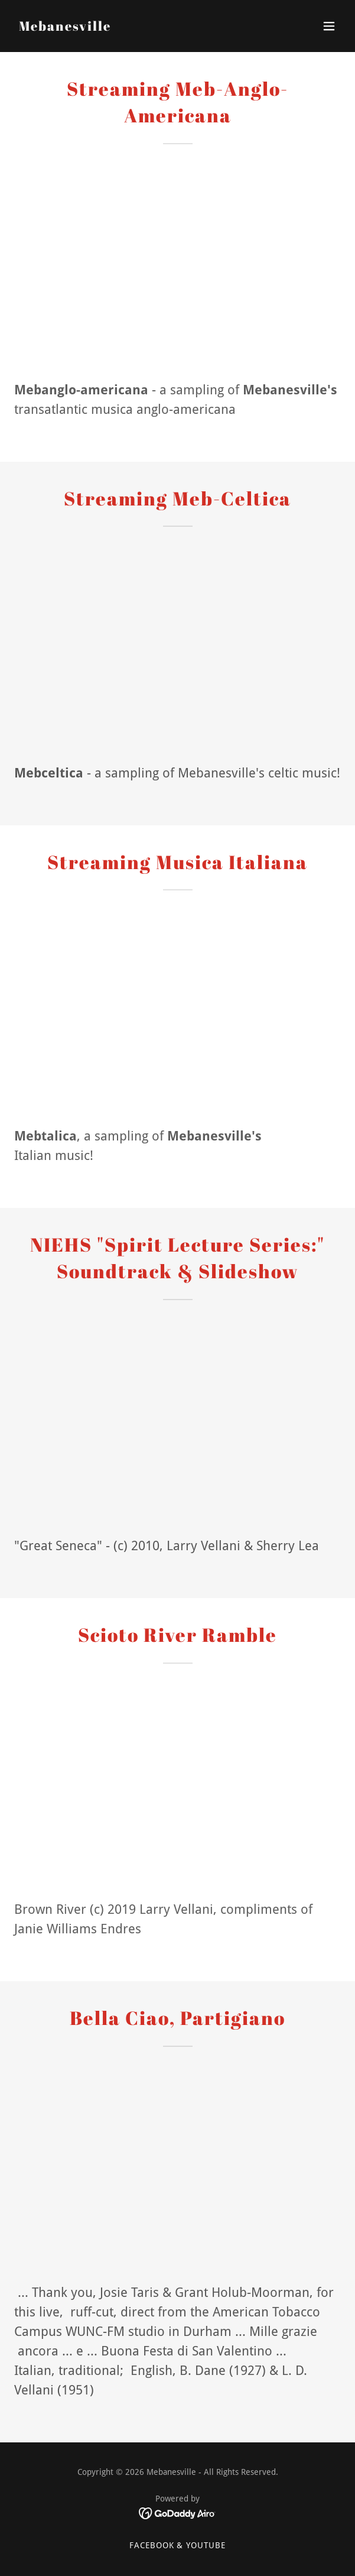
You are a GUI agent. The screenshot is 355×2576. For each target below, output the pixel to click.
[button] (329, 26)
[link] (65, 27)
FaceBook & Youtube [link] (177, 2545)
